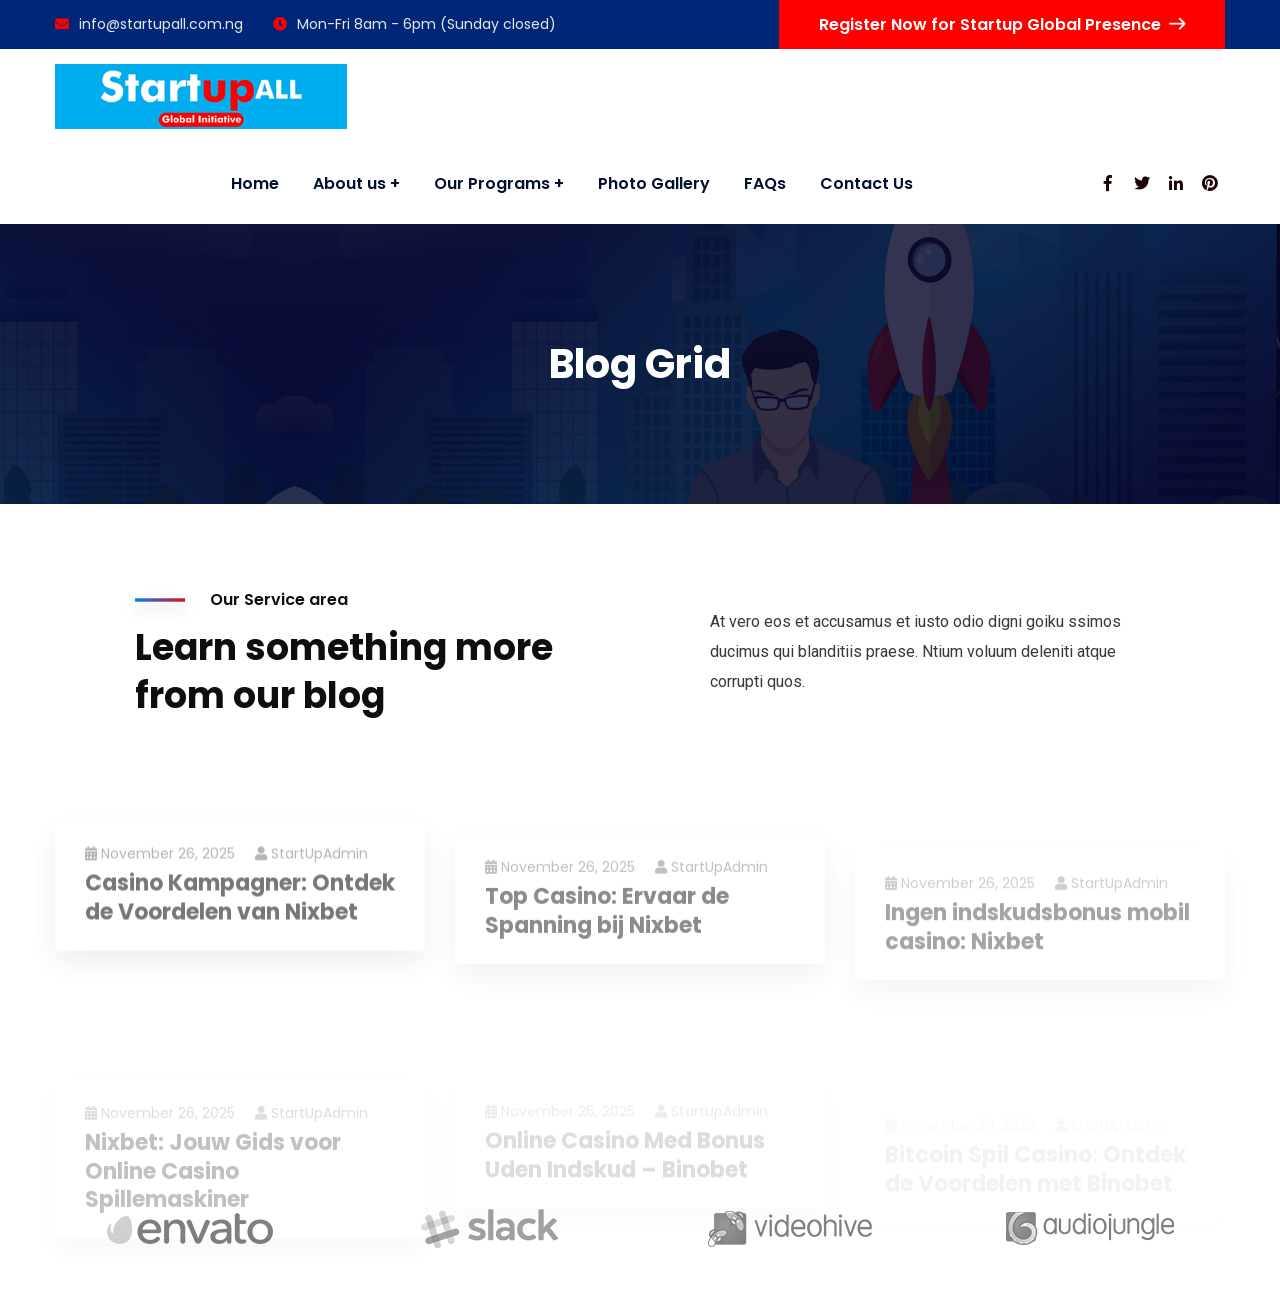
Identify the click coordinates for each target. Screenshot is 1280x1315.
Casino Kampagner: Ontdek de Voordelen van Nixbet (240, 967)
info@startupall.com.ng (149, 24)
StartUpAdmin (311, 923)
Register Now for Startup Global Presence (1002, 24)
